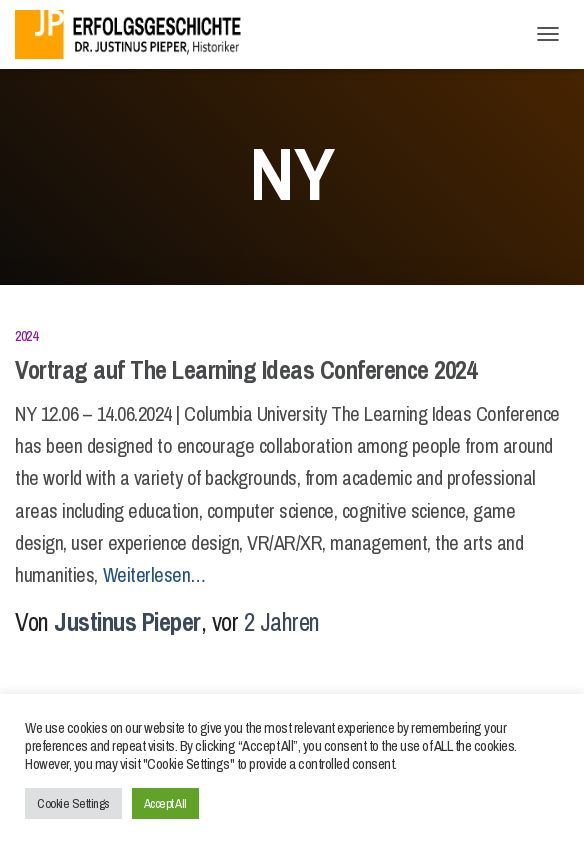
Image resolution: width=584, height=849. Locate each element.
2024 (26, 336)
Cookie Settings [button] (73, 803)
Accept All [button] (165, 803)
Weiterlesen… (154, 574)
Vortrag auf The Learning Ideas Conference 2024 (245, 370)
